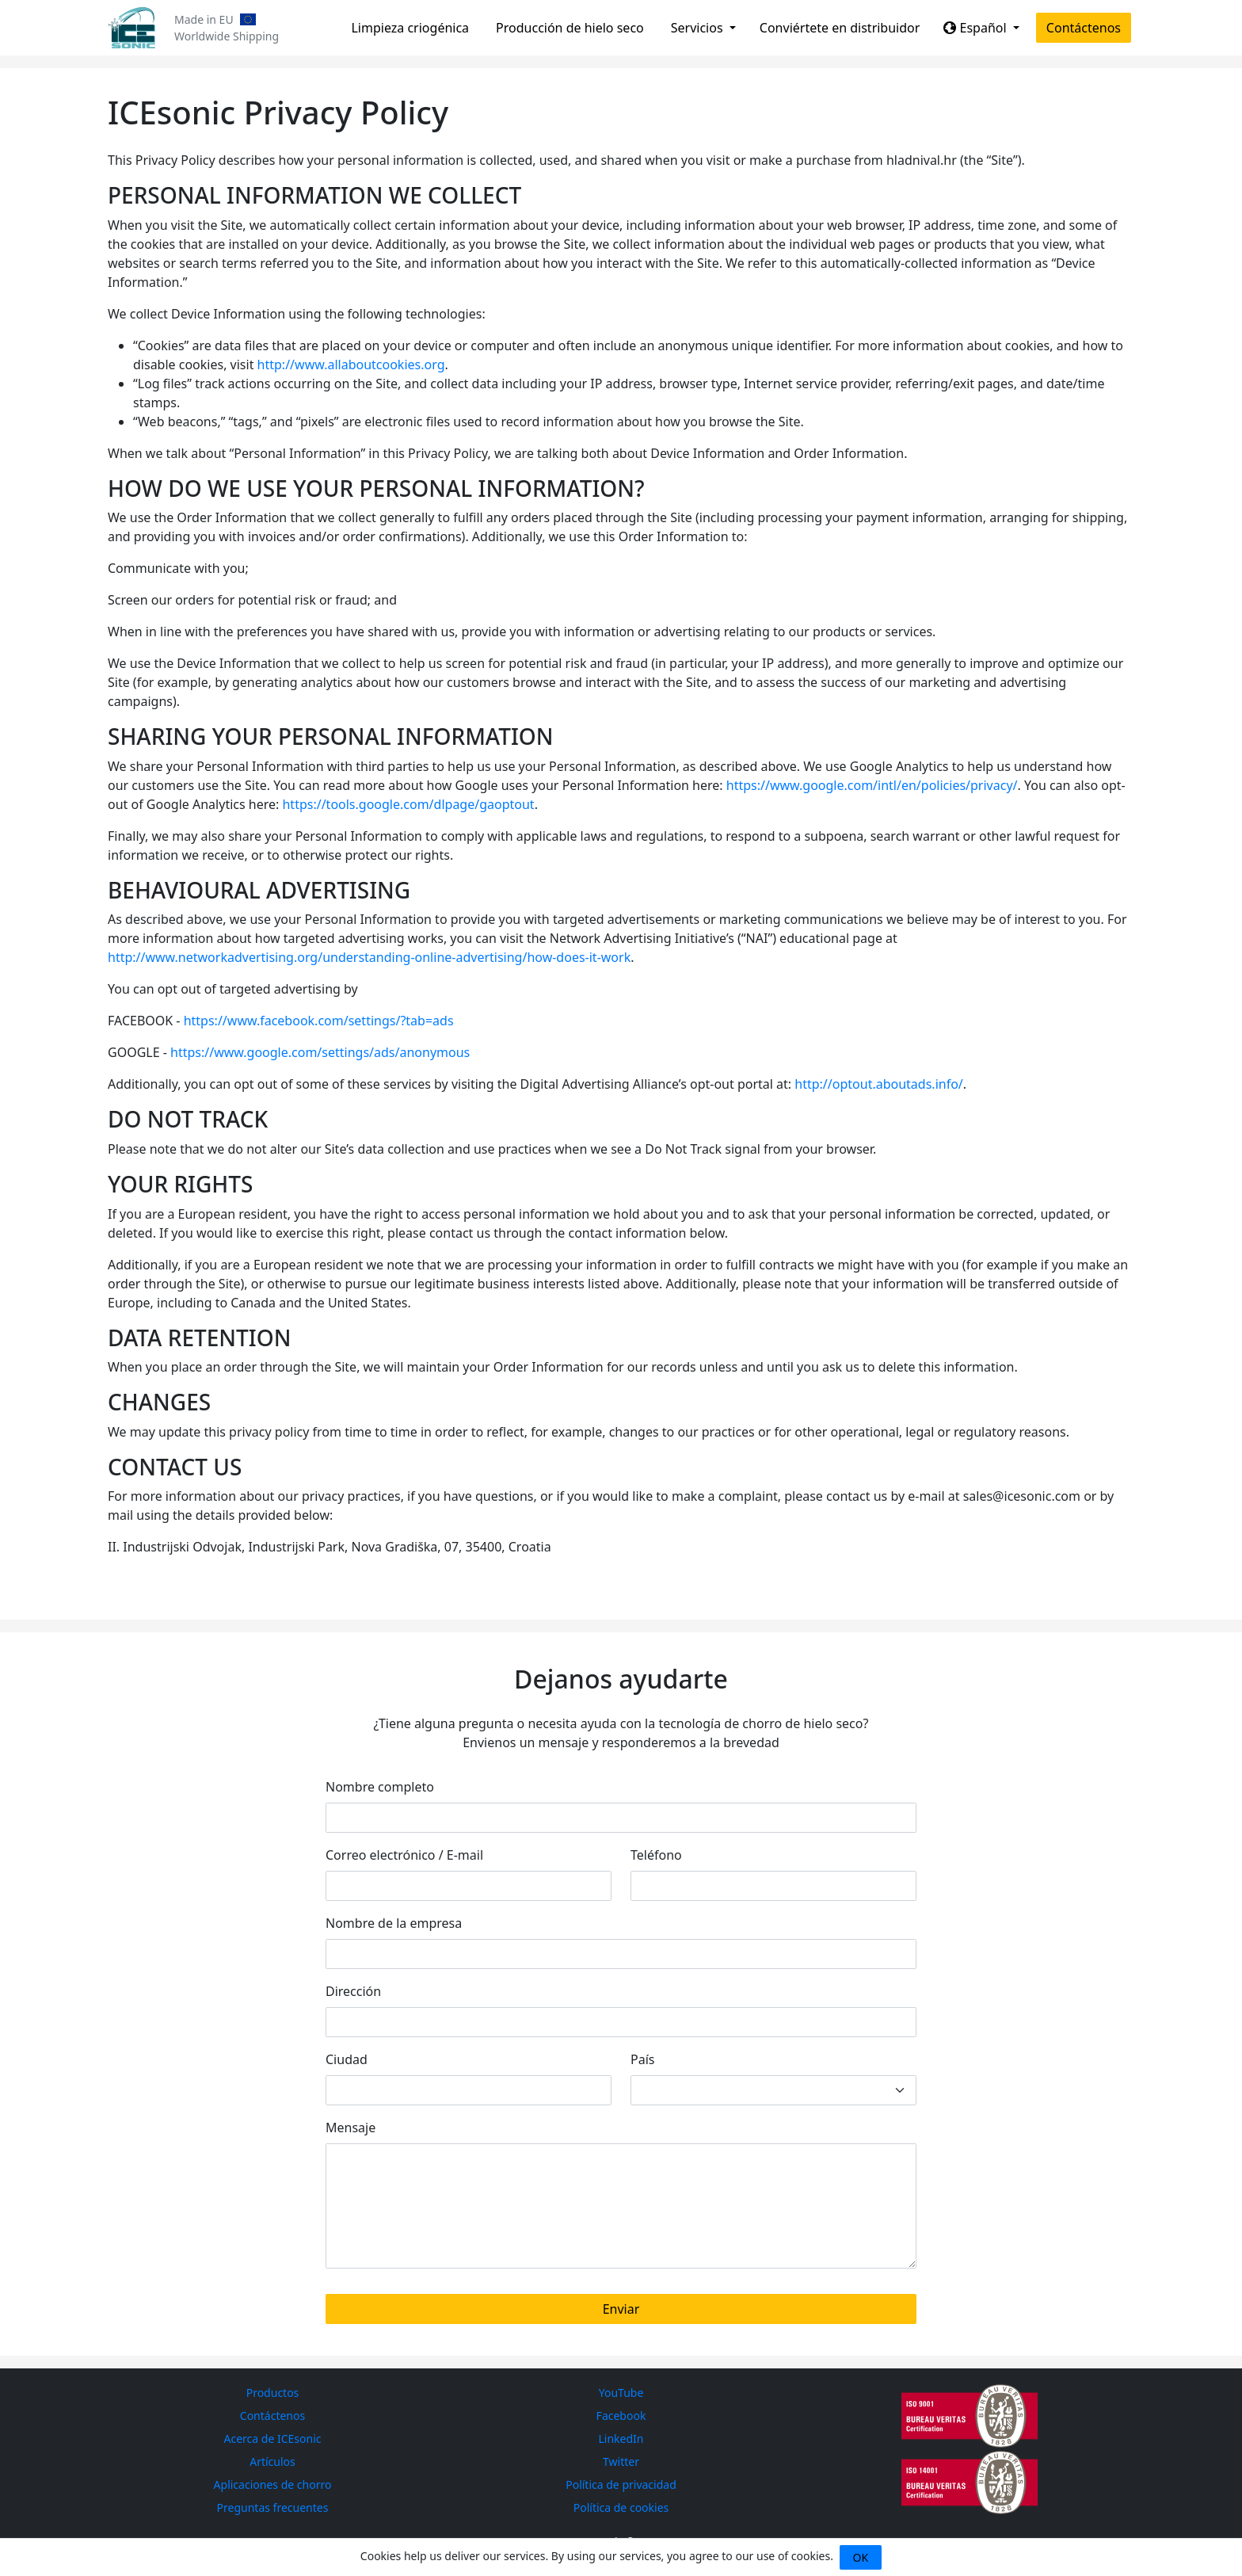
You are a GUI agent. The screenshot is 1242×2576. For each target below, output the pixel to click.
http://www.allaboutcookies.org (351, 364)
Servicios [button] (698, 27)
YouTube (621, 2392)
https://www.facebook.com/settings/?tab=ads (319, 1020)
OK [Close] (861, 2557)
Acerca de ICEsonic (273, 2438)
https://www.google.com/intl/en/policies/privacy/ (872, 785)
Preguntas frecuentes (273, 2507)
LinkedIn (621, 2438)
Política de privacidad (621, 2484)
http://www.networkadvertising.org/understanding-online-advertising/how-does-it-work (369, 957)
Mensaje (350, 2127)
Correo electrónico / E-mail (404, 1855)
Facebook (621, 2415)
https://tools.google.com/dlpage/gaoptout (408, 804)
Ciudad (347, 2059)
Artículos (272, 2461)
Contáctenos (1083, 27)
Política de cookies (621, 2507)
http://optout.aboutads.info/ (878, 1084)
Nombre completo (380, 1787)
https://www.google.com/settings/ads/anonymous (320, 1052)
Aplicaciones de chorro (273, 2484)
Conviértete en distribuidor (840, 27)
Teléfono (656, 1855)
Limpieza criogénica (410, 27)
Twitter (621, 2461)
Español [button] (976, 27)
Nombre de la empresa (394, 1923)
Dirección (353, 1991)
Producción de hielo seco (570, 27)
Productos (272, 2392)
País (642, 2059)
